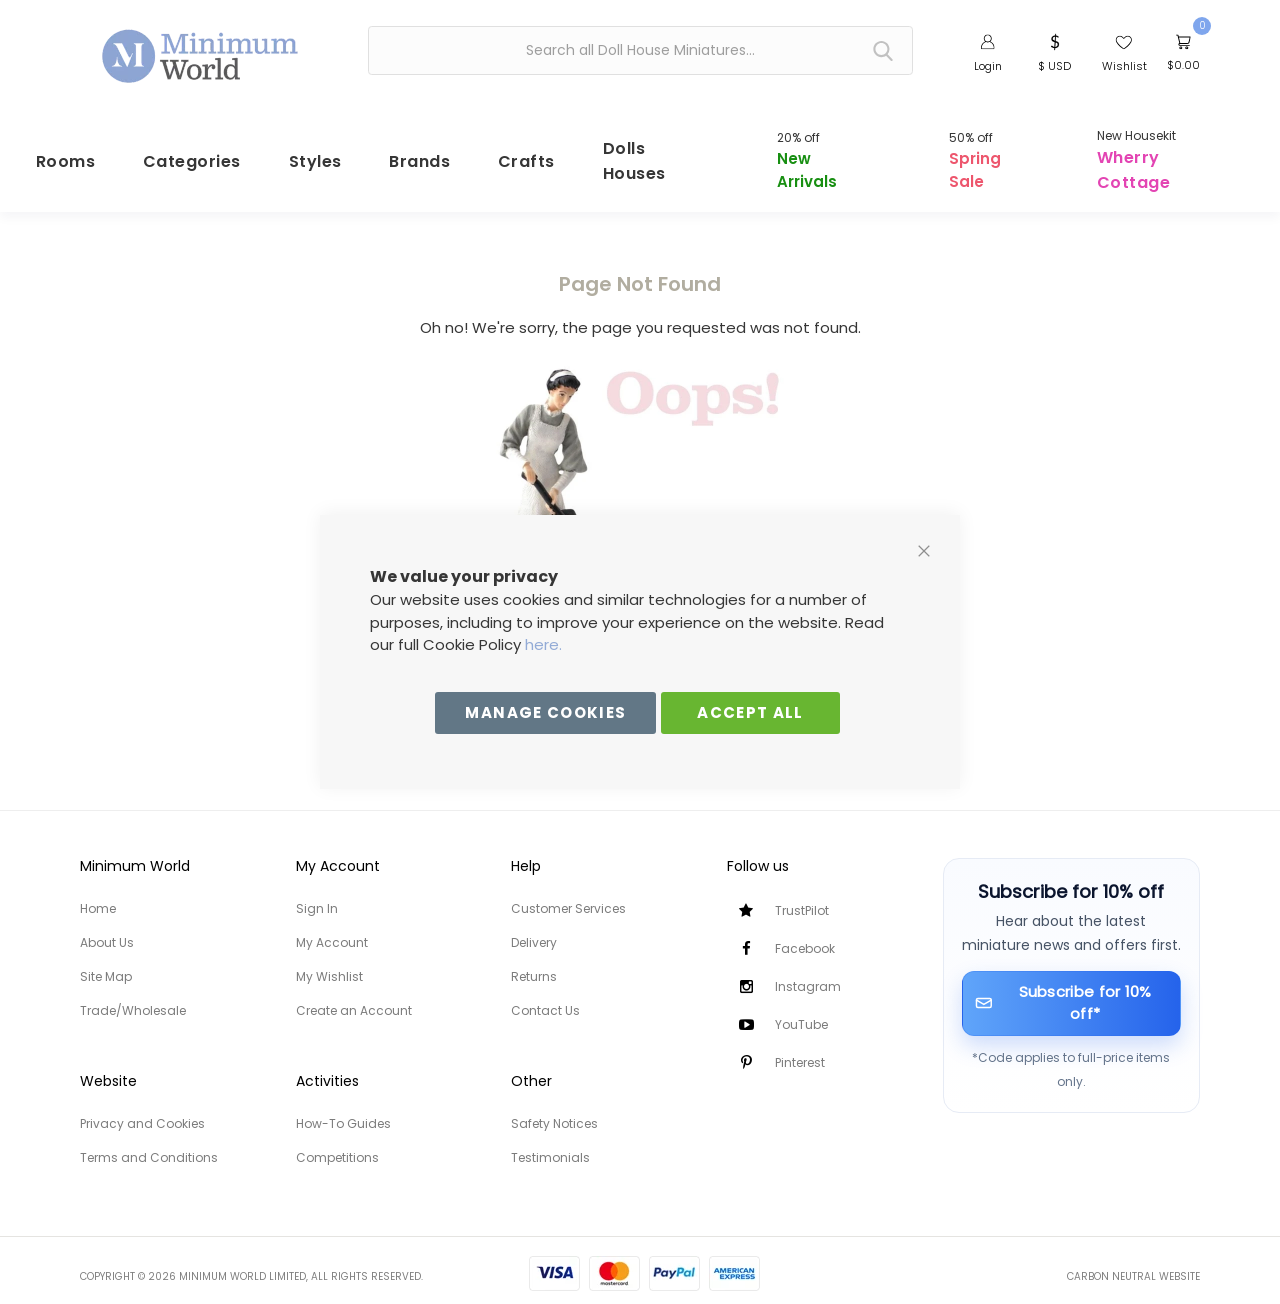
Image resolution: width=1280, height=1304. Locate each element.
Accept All (750, 712)
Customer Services (568, 895)
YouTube (801, 1011)
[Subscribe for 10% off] (1072, 990)
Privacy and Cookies (142, 1110)
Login (988, 66)
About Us (107, 929)
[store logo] (201, 48)
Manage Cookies (545, 712)
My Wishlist (329, 963)
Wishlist (1124, 66)
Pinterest (800, 1049)
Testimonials (550, 1144)
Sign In (317, 895)
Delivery (534, 929)
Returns (534, 963)
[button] (1054, 51)
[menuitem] (79, 150)
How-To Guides (343, 1110)
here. (543, 644)
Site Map (106, 963)
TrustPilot (802, 897)
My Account (332, 929)
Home (98, 895)
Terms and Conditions (149, 1144)
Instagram (808, 973)
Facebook (805, 935)
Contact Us (545, 997)
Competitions (337, 1144)
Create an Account (354, 997)
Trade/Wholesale (133, 997)
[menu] (640, 151)
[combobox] (640, 50)
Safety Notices (554, 1110)
